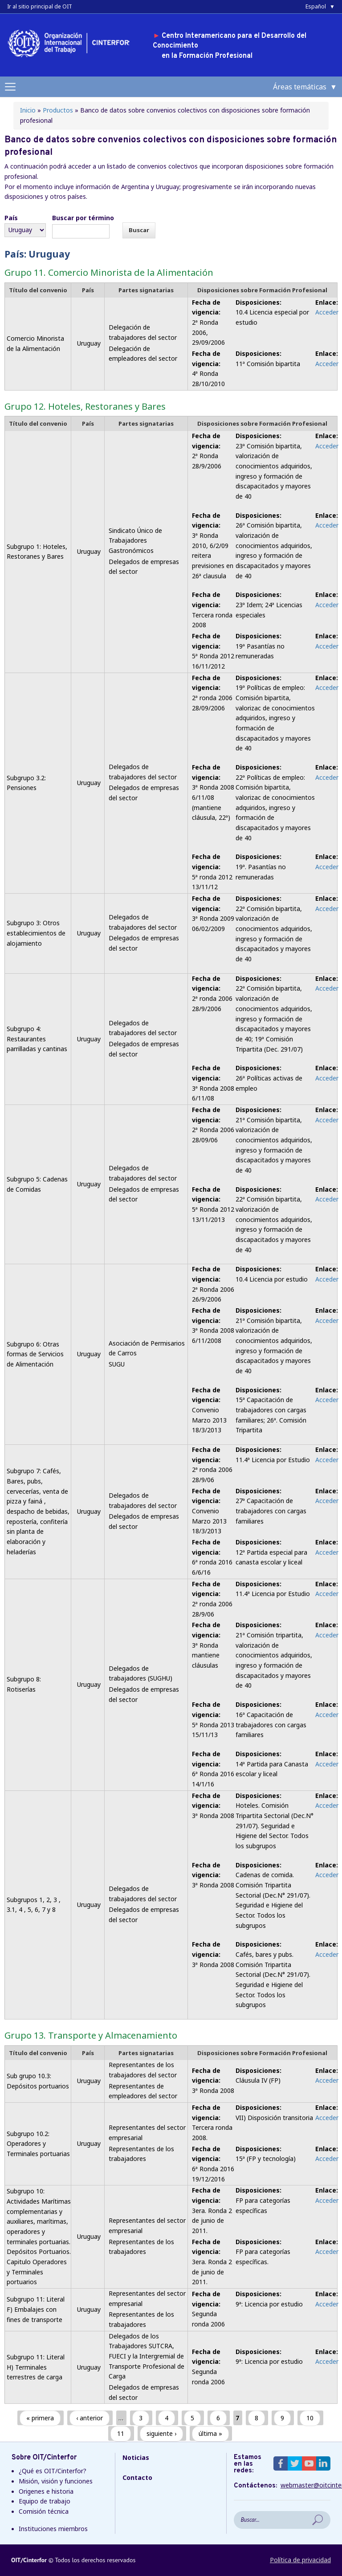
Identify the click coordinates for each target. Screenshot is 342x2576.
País (11, 218)
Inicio (28, 110)
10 (310, 2418)
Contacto (137, 2477)
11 (120, 2433)
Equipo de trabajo (44, 2501)
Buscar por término (83, 218)
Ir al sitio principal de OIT (39, 6)
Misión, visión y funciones (56, 2481)
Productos (58, 110)
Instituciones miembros (53, 2528)
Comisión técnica (44, 2511)
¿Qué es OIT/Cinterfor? (52, 2471)
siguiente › (161, 2433)
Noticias (135, 2457)
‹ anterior (89, 2418)
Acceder (326, 312)
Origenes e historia (46, 2491)
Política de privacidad (300, 2560)
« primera (40, 2418)
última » (210, 2433)
